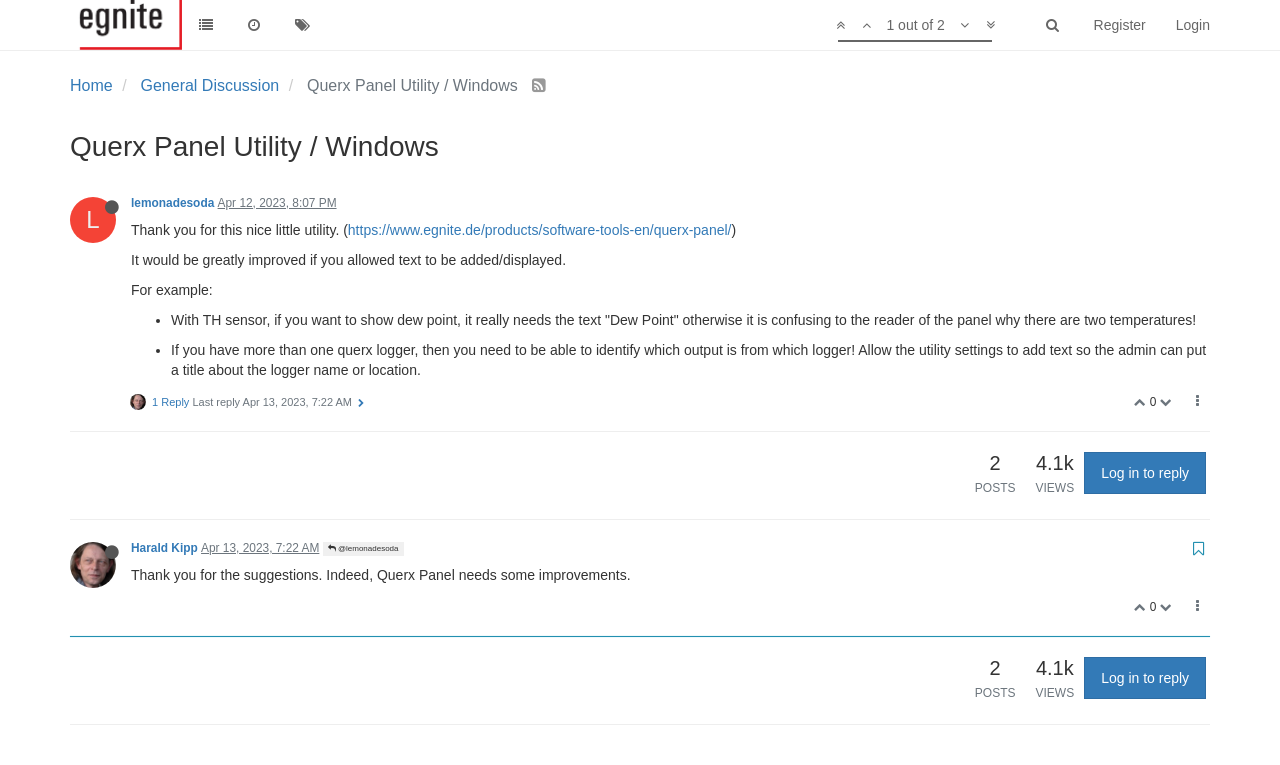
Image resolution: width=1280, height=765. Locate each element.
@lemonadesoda (363, 548)
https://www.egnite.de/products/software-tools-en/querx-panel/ (540, 230)
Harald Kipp (164, 548)
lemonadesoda (172, 203)
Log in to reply (1145, 473)
